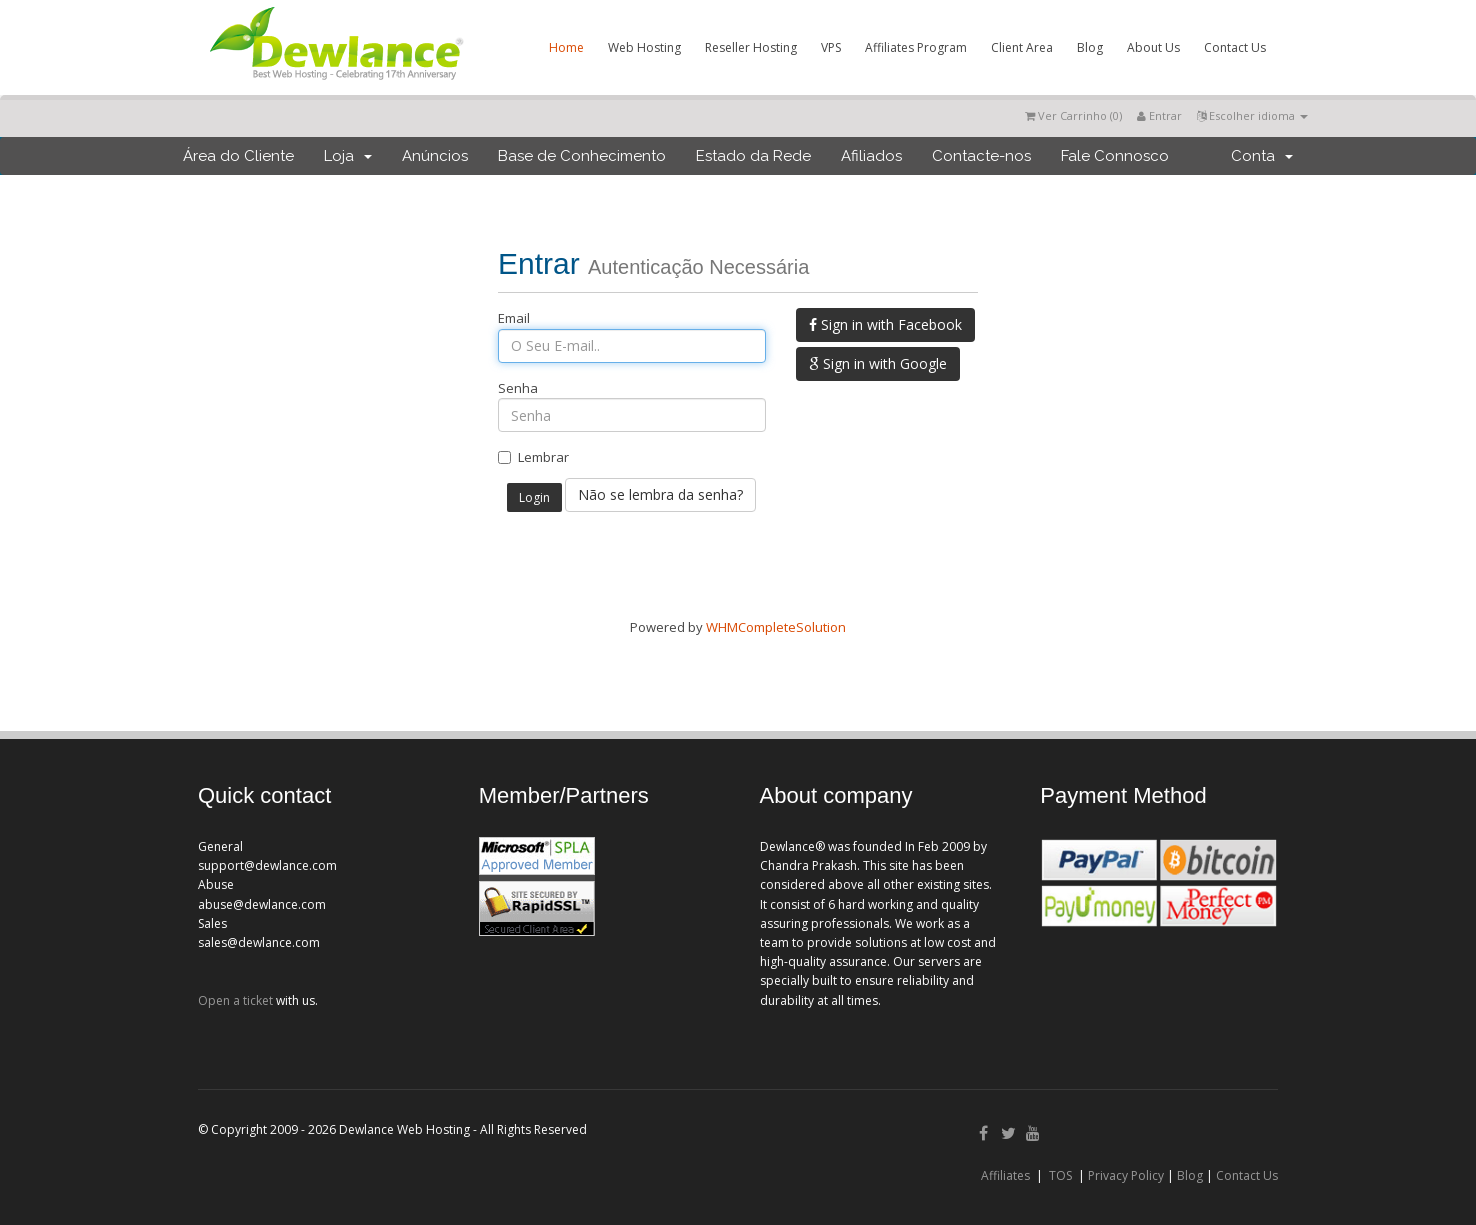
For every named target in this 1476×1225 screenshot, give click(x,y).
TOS (1060, 1175)
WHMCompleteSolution (776, 627)
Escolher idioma (1252, 115)
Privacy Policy (1126, 1175)
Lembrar (533, 457)
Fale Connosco (1115, 156)
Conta (1262, 156)
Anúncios (435, 156)
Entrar (1159, 115)
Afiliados (871, 156)
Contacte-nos (981, 156)
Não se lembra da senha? (660, 494)
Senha (518, 388)
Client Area (1022, 47)
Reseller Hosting (751, 47)
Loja (348, 156)
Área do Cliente (238, 156)
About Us (1153, 47)
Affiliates (1005, 1175)
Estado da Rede (753, 156)
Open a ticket (235, 1000)
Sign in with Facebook (885, 324)
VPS (831, 47)
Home (566, 47)
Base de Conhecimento (582, 156)
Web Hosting (644, 47)
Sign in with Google (878, 363)
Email (514, 318)
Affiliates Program (916, 47)
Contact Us (1235, 47)
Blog (1090, 47)
